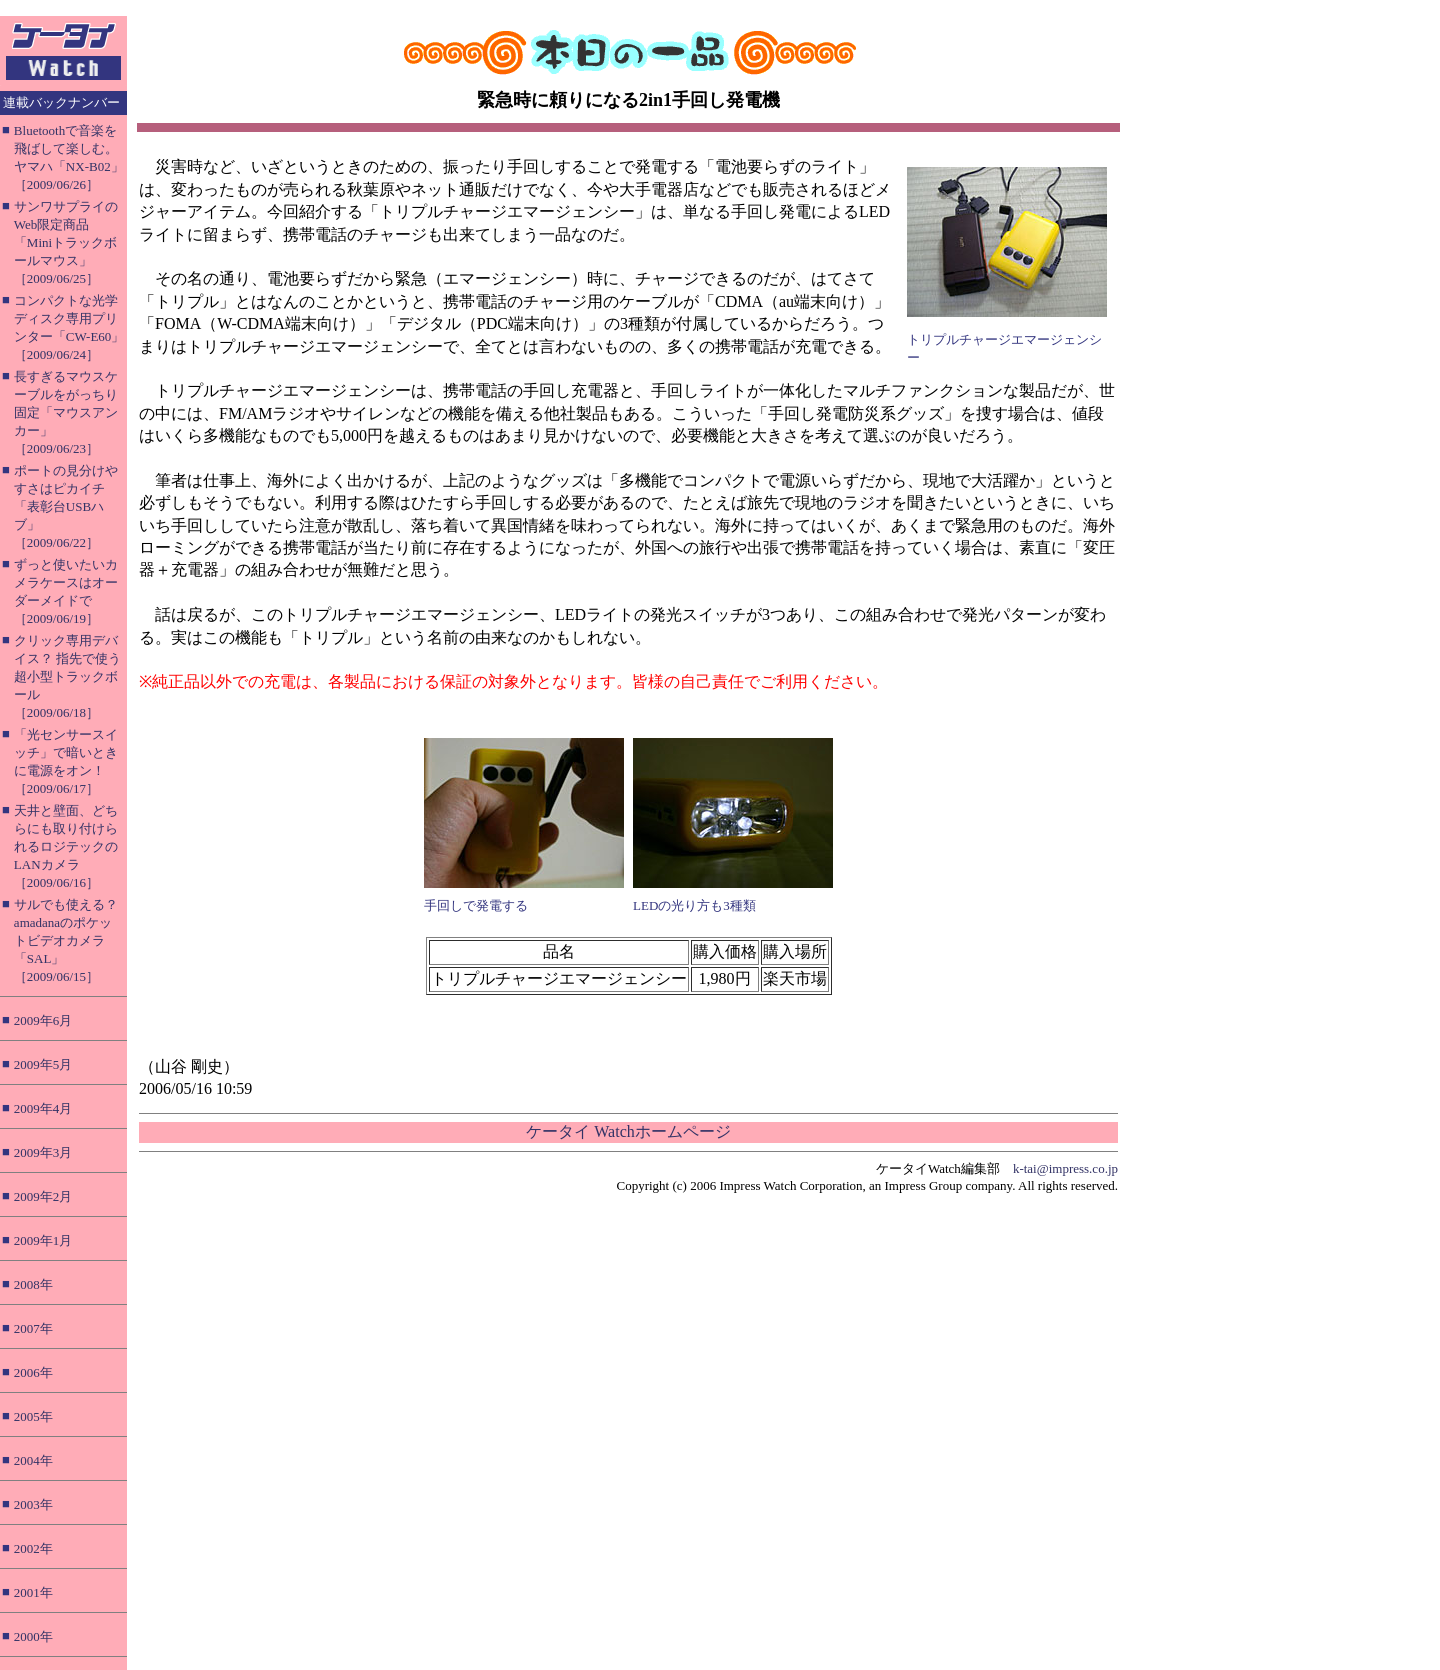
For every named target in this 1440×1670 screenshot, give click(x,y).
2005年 (33, 1416)
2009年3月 (43, 1152)
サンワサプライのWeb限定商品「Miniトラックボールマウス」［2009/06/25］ (66, 242)
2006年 (33, 1372)
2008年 (33, 1284)
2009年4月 (43, 1108)
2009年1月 (43, 1240)
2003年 (33, 1504)
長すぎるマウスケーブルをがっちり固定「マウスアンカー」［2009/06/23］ (66, 412)
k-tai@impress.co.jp (1065, 1168)
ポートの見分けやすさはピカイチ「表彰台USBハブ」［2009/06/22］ (66, 506)
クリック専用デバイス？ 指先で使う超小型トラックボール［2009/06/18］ (67, 676)
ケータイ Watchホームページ (628, 1131)
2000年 (33, 1636)
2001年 (33, 1592)
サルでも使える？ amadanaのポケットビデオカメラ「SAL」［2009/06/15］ (66, 940)
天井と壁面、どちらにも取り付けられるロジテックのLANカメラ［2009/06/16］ (66, 846)
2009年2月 (43, 1196)
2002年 (33, 1548)
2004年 (33, 1460)
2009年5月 (43, 1064)
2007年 (33, 1328)
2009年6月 (43, 1020)
